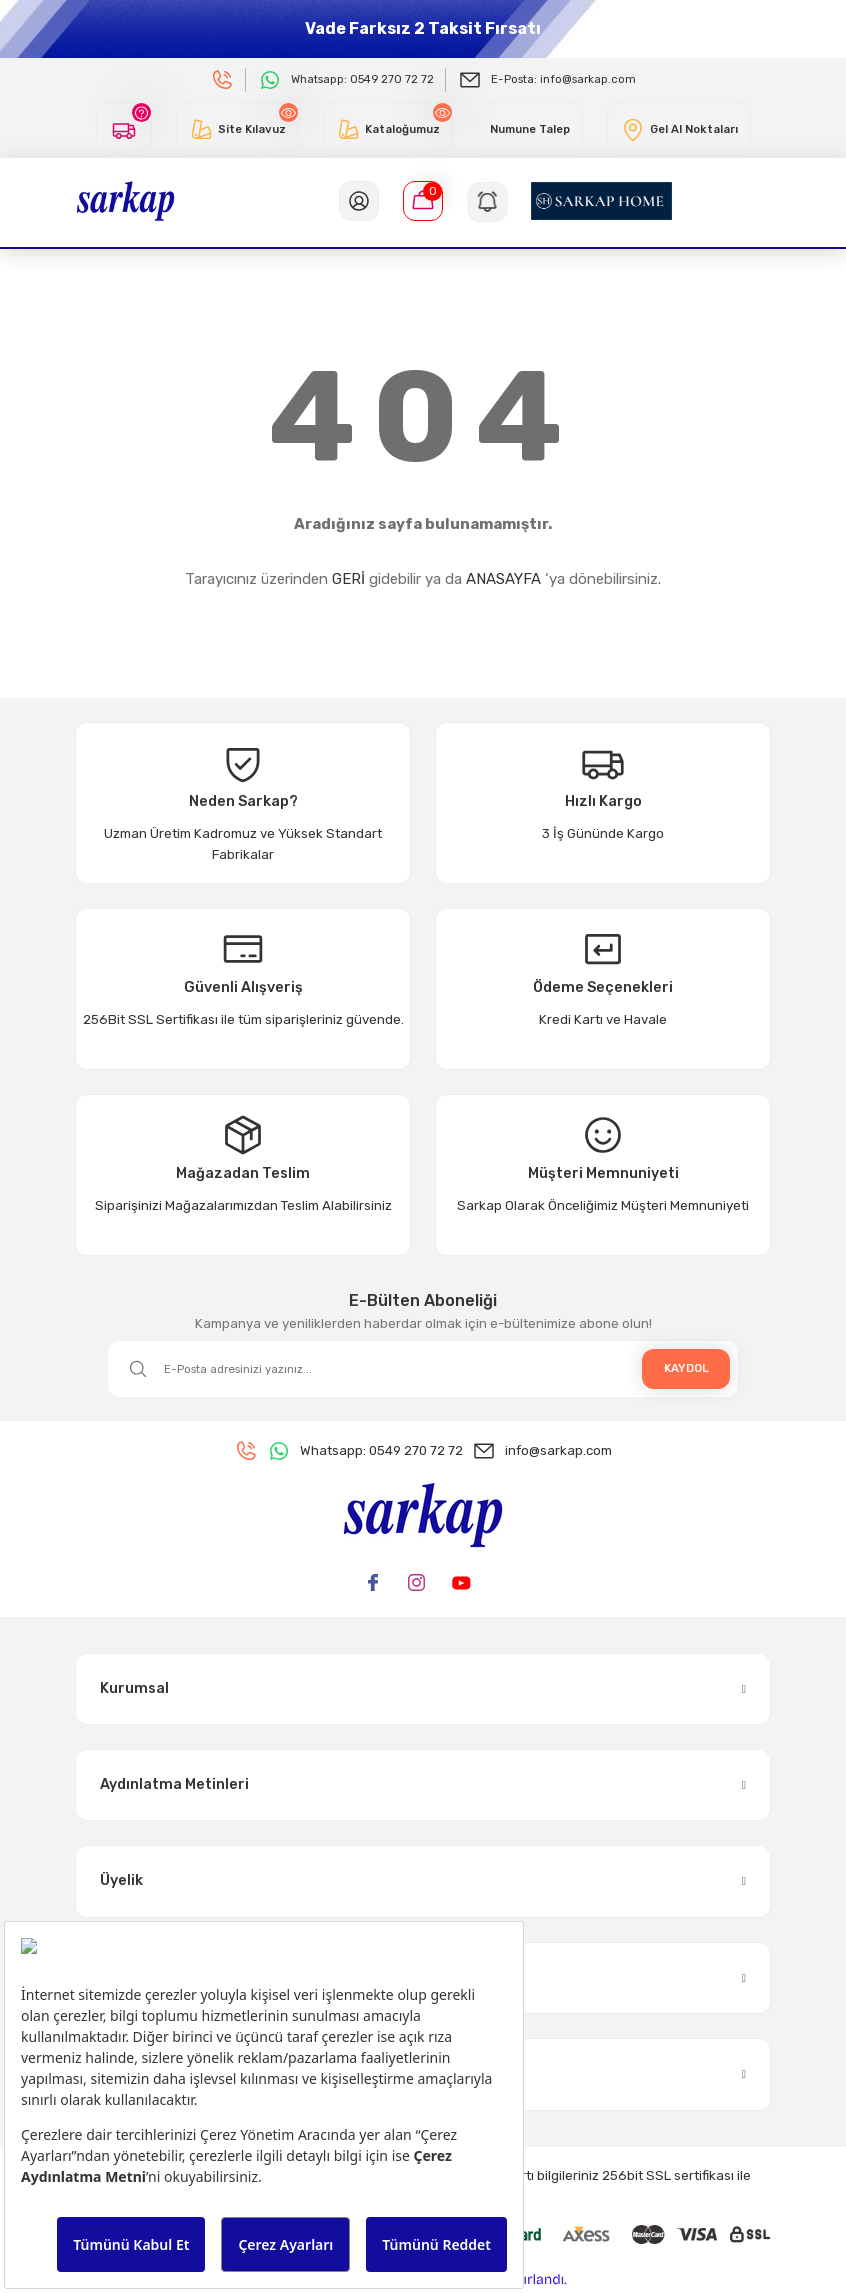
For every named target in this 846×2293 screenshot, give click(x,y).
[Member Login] (359, 201)
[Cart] (423, 201)
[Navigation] (487, 201)
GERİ (348, 579)
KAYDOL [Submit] (686, 1368)
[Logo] (125, 200)
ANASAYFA (503, 579)
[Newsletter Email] (423, 1369)
